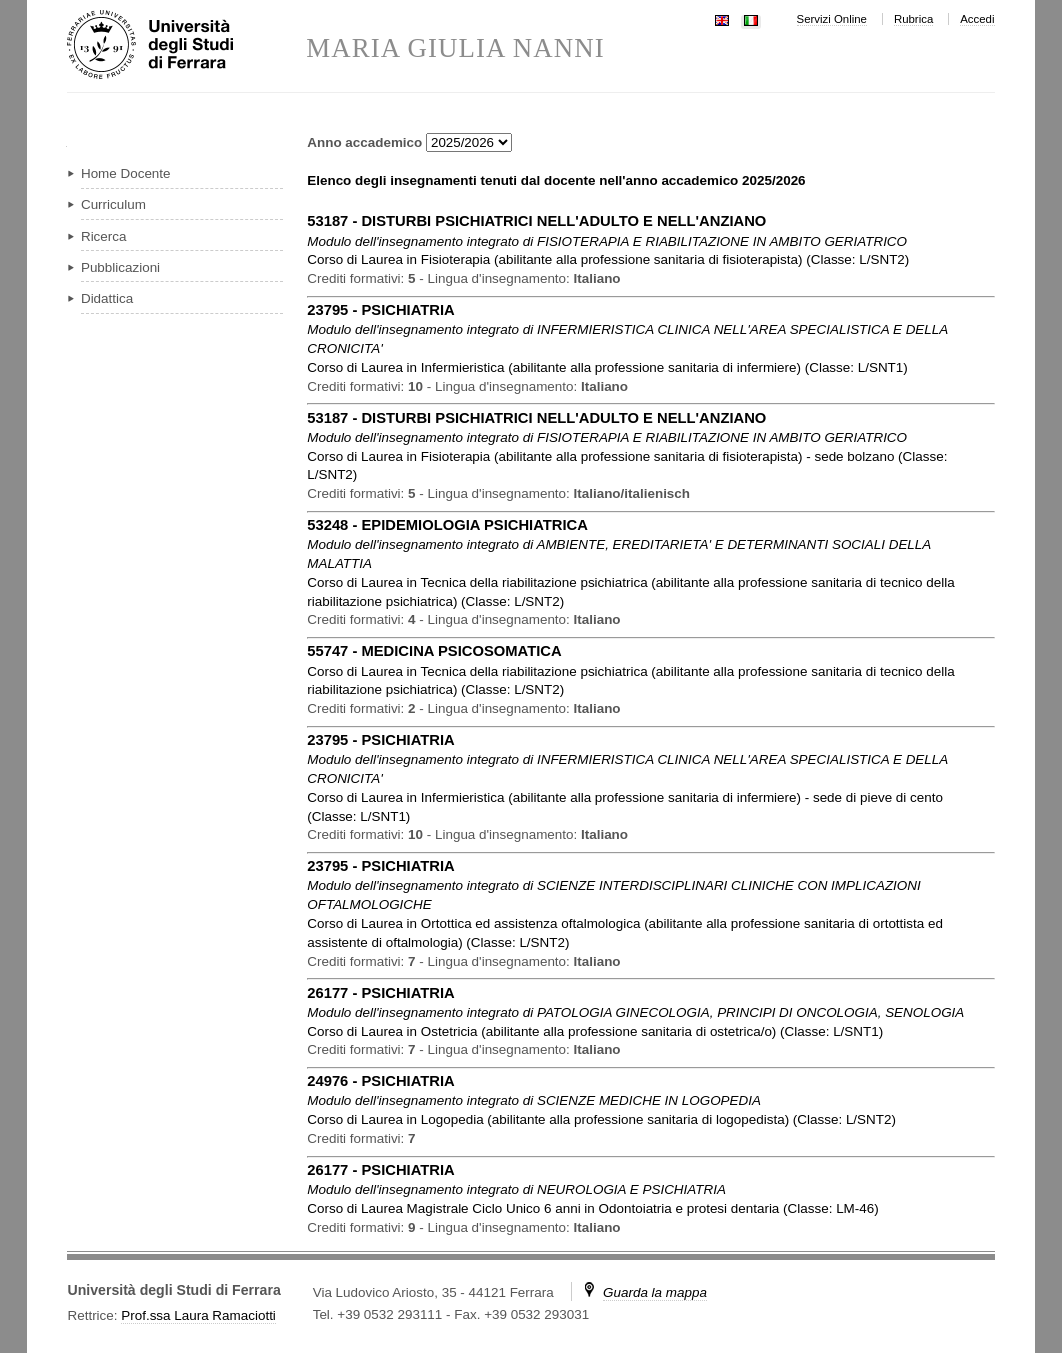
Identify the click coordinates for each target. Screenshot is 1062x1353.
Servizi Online (832, 19)
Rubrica (913, 19)
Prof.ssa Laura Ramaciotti (198, 1315)
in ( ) (608, 259)
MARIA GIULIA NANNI (455, 48)
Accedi (977, 19)
